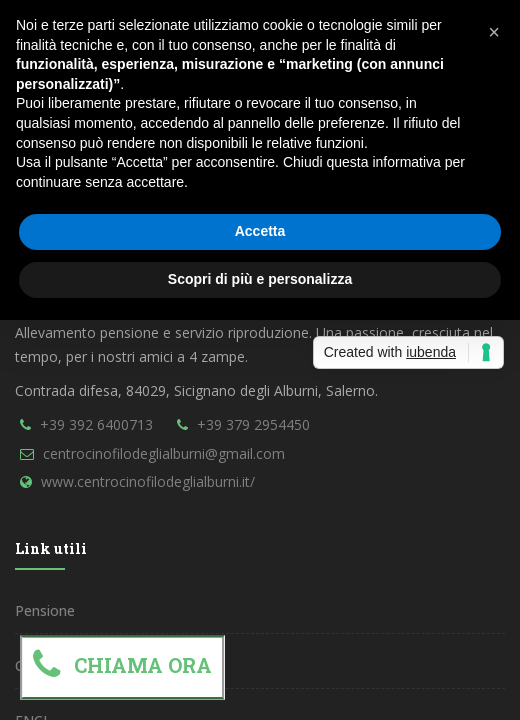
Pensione (45, 610)
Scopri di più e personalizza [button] (260, 279)
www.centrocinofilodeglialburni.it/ (148, 481)
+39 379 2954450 (253, 424)
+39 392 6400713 (96, 424)
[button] (494, 32)
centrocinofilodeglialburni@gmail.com (164, 453)
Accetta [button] (260, 231)
